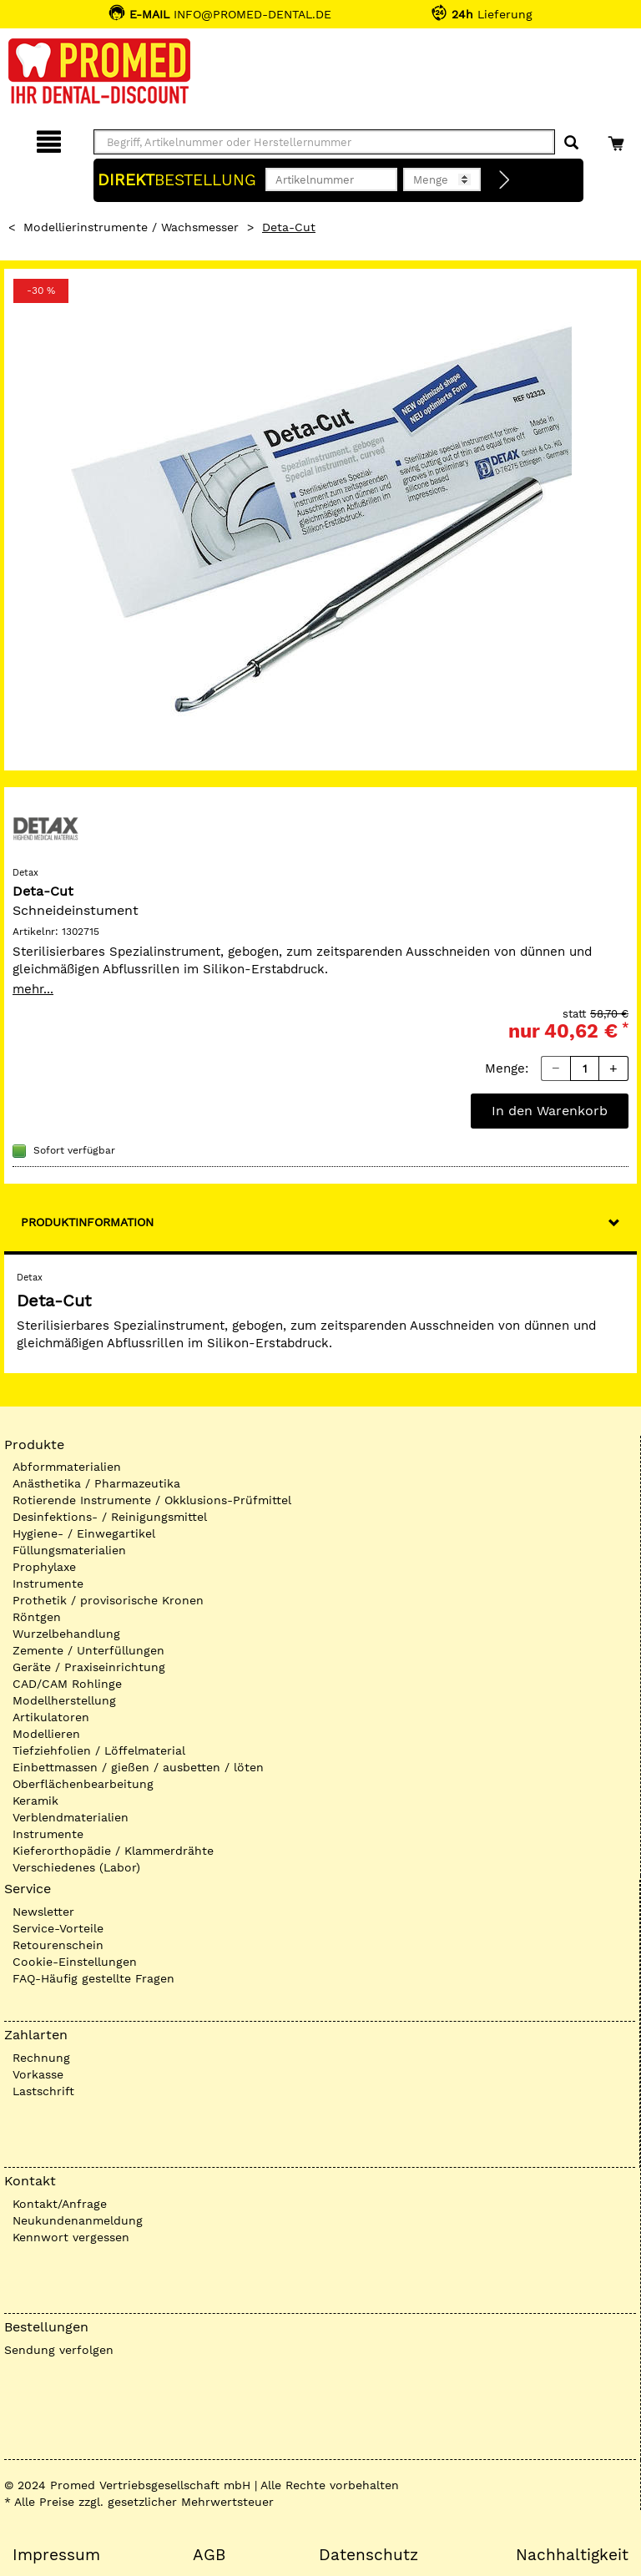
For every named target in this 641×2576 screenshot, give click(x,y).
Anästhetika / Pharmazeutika (96, 1483)
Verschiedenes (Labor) (76, 1867)
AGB (209, 2555)
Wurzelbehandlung (66, 1633)
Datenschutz (368, 2555)
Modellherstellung (64, 1700)
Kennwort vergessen (71, 2237)
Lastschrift (43, 2091)
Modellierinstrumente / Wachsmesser (131, 227)
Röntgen (37, 1617)
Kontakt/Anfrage (60, 2203)
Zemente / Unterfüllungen (88, 1650)
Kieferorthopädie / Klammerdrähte (113, 1850)
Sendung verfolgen (59, 2349)
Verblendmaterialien (71, 1817)
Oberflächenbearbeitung (83, 1784)
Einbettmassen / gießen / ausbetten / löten (138, 1767)
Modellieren (46, 1733)
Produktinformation (87, 1222)
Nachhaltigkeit (572, 2555)
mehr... (33, 989)
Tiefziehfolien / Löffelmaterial (99, 1750)
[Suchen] (571, 143)
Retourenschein (58, 1945)
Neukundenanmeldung (78, 2220)
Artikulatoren (51, 1717)
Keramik (35, 1800)
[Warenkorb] (618, 139)
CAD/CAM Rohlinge (67, 1683)
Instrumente (48, 1583)
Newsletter (43, 1911)
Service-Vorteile (58, 1928)
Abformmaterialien (67, 1466)
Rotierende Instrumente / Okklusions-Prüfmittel (152, 1500)
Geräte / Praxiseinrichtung (89, 1667)
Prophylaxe (44, 1566)
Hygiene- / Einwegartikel (84, 1533)
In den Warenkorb (550, 1111)
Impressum (56, 2555)
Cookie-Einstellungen (75, 1961)
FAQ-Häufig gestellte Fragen (93, 1978)
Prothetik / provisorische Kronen (108, 1600)
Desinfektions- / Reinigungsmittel (110, 1516)
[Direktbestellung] (504, 180)
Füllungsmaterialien (69, 1550)
